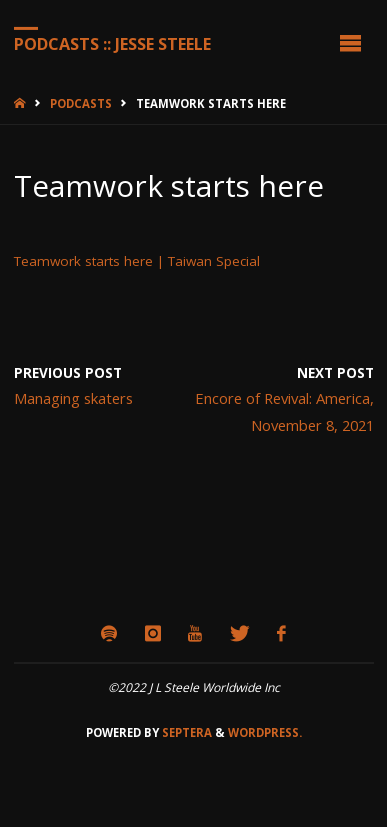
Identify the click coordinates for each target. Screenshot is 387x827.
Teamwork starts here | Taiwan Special (137, 261)
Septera (185, 732)
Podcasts (81, 103)
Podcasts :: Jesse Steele (112, 43)
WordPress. (265, 732)
